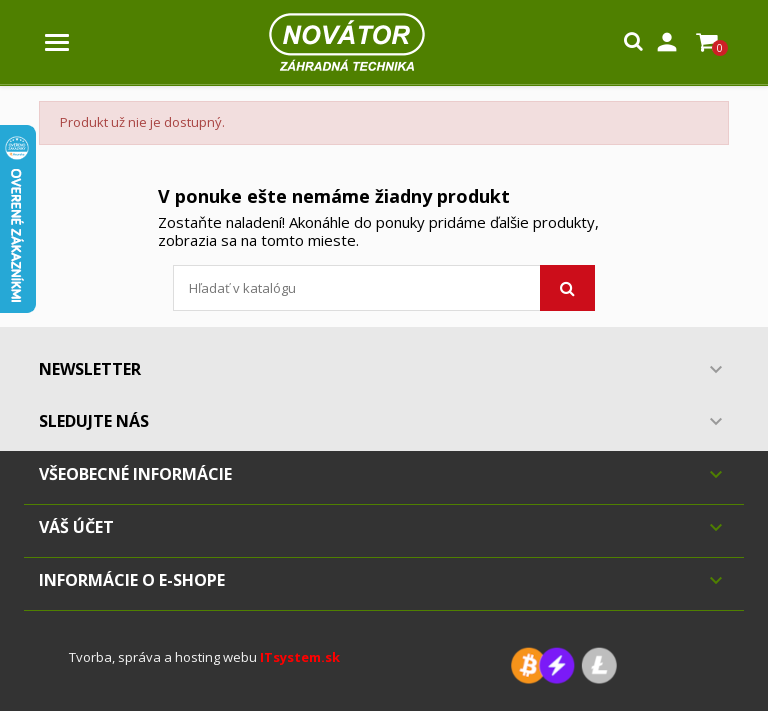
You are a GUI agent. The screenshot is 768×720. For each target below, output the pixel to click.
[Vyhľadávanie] (384, 288)
